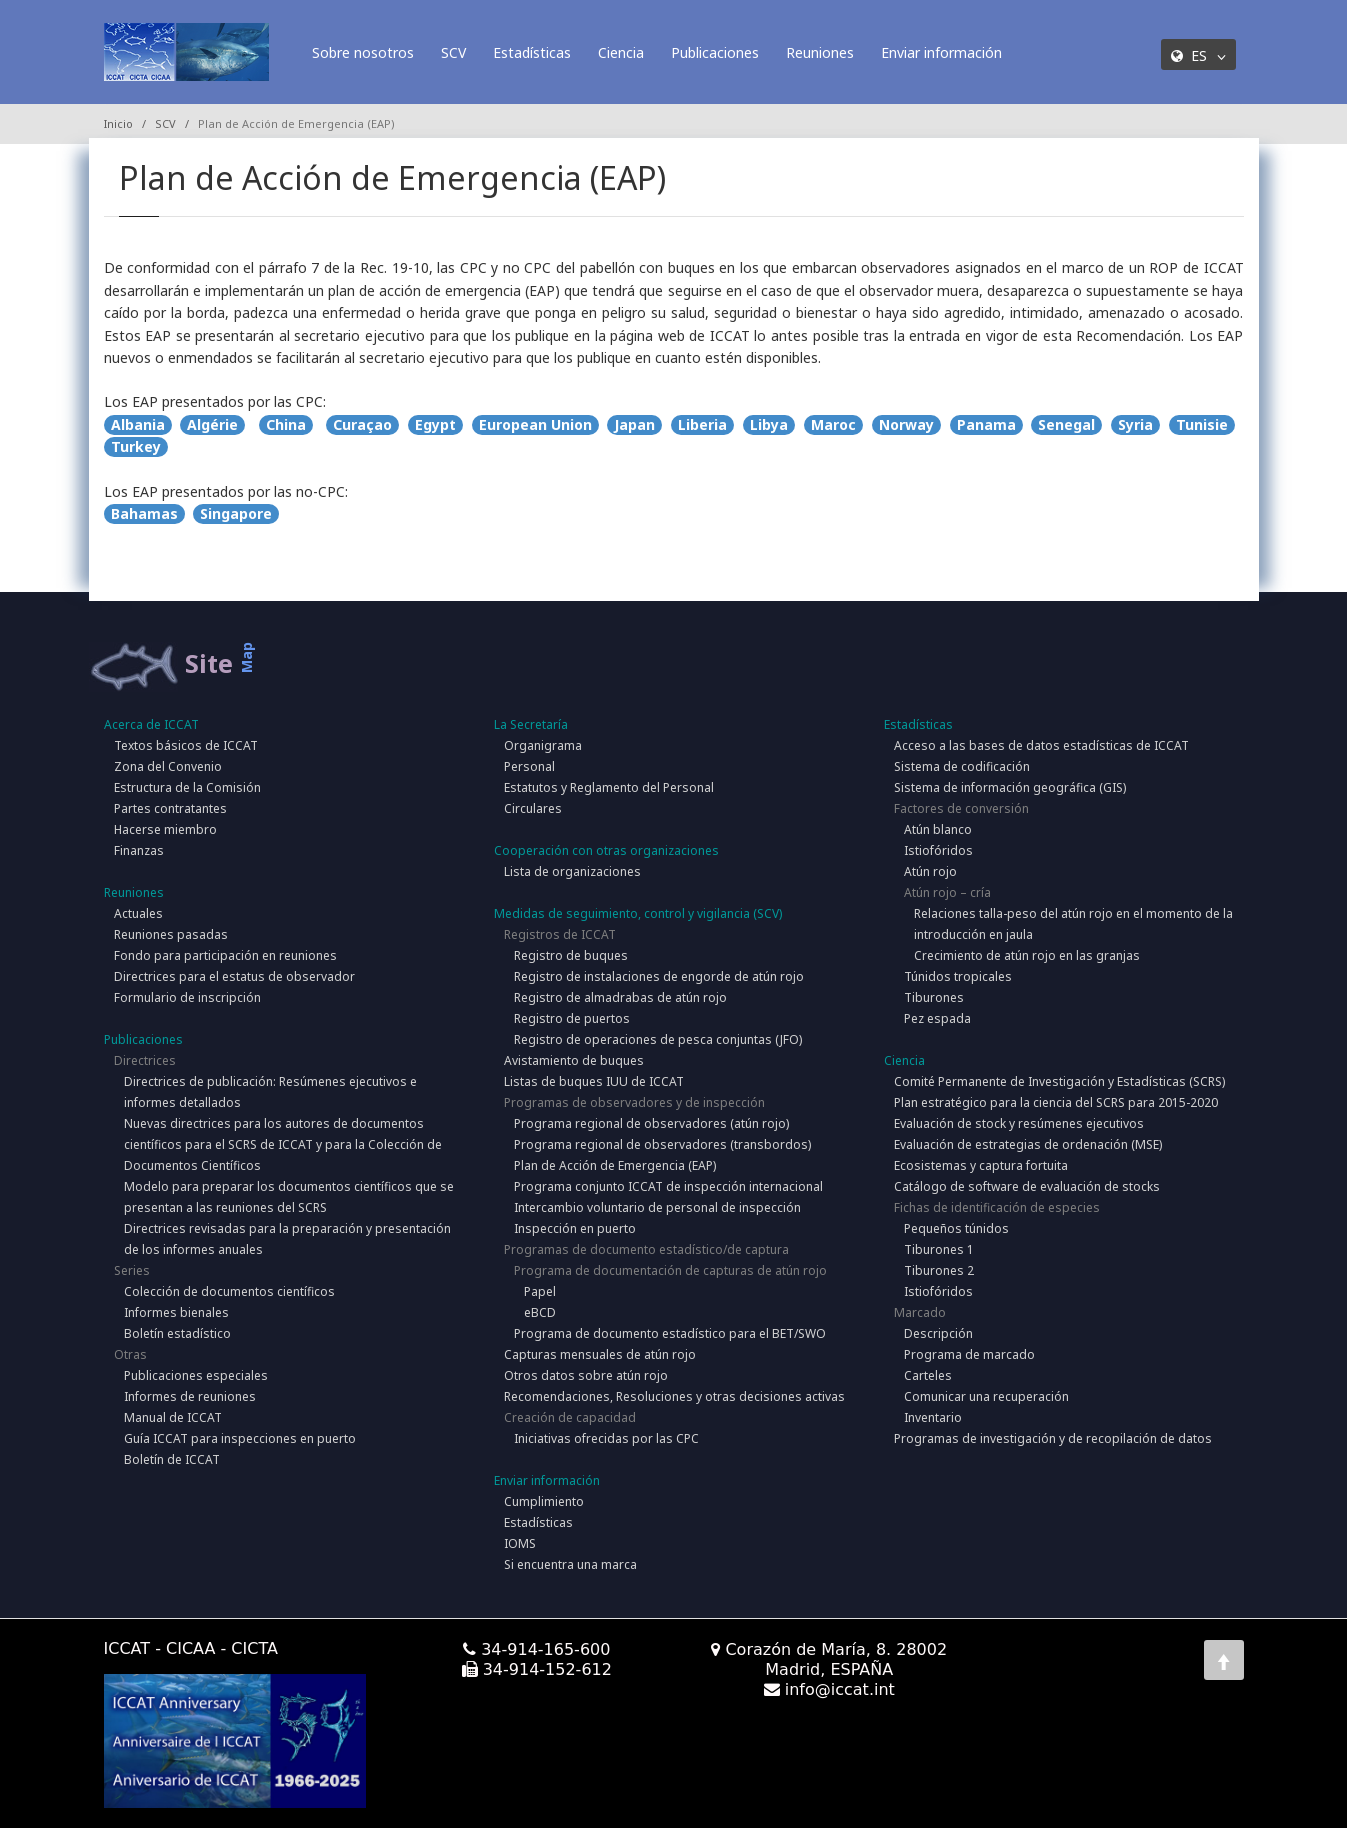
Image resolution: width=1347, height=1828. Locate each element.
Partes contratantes (170, 808)
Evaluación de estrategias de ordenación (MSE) (1028, 1144)
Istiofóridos (938, 850)
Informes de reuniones (190, 1396)
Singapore (236, 513)
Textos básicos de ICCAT (186, 745)
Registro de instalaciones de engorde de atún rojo (659, 976)
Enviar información (941, 52)
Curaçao (362, 424)
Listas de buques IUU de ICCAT (594, 1081)
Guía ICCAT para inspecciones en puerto (240, 1438)
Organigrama (543, 745)
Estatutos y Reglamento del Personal (609, 787)
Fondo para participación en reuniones (225, 955)
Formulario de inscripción (187, 997)
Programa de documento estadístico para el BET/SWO (670, 1333)
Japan (634, 424)
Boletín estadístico (177, 1333)
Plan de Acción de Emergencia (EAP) (615, 1165)
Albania (138, 424)
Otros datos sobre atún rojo (586, 1375)
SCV (453, 52)
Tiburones (934, 997)
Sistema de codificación (962, 766)
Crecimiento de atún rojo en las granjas (1027, 955)
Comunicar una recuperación (986, 1396)
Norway (906, 424)
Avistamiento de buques (574, 1060)
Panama (986, 424)
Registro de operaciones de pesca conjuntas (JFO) (658, 1039)
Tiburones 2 (939, 1270)
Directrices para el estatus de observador (234, 976)
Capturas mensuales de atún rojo (600, 1354)
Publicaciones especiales (196, 1375)
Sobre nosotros (363, 52)
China (286, 424)
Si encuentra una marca (570, 1564)
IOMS (520, 1543)
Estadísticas (532, 52)
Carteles (928, 1375)
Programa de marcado (969, 1354)
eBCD (540, 1312)
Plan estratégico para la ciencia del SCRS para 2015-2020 (1056, 1102)
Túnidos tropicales (958, 976)
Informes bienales (176, 1312)
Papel (540, 1291)
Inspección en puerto (575, 1228)
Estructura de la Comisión (187, 787)
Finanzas (139, 850)
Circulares (533, 808)
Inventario (933, 1417)
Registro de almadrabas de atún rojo (620, 997)
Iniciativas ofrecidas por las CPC (606, 1438)
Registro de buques (571, 955)
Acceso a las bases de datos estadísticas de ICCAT (1041, 745)
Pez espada (937, 1018)
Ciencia (621, 52)
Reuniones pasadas (171, 934)
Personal (529, 766)
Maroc (833, 424)
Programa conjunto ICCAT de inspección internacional (668, 1186)
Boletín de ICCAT (172, 1459)
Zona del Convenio (168, 766)
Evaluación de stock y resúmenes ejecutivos (1019, 1123)
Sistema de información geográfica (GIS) (1010, 787)
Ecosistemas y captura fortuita (981, 1165)
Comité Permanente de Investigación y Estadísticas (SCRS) (1059, 1081)
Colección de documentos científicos (229, 1291)
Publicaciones (715, 52)
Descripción (938, 1333)
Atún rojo (930, 871)
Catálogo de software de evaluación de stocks (1027, 1186)
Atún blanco (938, 829)
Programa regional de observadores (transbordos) (662, 1144)
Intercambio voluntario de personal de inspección (657, 1207)
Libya (769, 424)
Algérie (212, 424)
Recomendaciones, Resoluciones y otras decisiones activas (674, 1396)
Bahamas (144, 513)
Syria (1135, 424)
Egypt (435, 424)
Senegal (1066, 424)
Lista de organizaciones (572, 871)
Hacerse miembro (165, 829)
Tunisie (1202, 424)
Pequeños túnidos (956, 1228)
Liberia (702, 424)
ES (1198, 55)
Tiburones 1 (939, 1249)
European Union (535, 424)
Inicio (118, 123)
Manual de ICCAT (173, 1417)
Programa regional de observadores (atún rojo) (651, 1123)
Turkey (136, 446)
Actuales (138, 913)
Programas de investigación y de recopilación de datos (1053, 1438)
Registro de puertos (572, 1018)
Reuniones (820, 52)
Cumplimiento (544, 1501)
